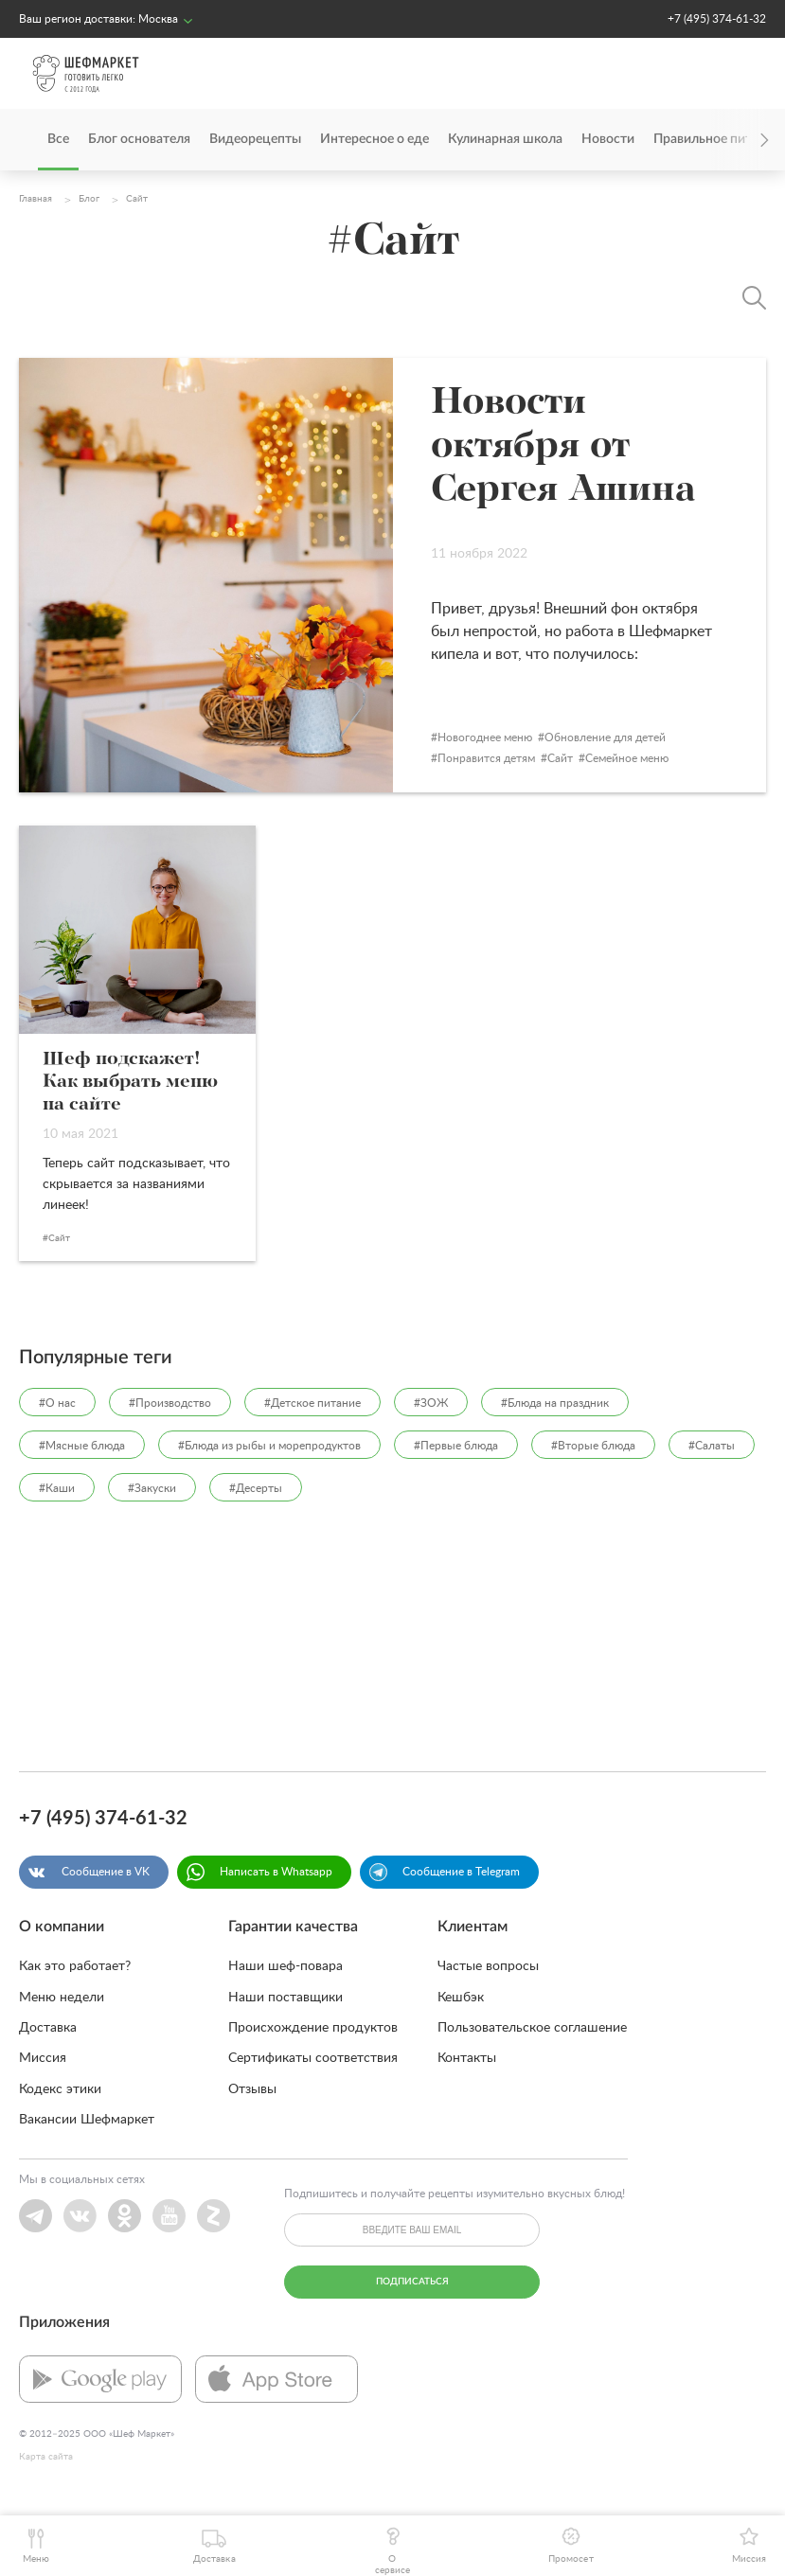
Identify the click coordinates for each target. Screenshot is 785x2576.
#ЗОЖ (431, 1403)
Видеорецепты (255, 139)
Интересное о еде (374, 139)
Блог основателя (139, 139)
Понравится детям (486, 758)
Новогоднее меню (484, 737)
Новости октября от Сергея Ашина (563, 446)
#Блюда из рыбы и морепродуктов (269, 1445)
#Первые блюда (456, 1445)
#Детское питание (312, 1403)
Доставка (48, 2027)
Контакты (466, 2058)
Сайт (560, 758)
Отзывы (252, 2089)
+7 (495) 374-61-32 (717, 19)
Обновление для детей (605, 737)
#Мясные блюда (82, 1445)
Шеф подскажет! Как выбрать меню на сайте (130, 1082)
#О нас (57, 1403)
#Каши (57, 1488)
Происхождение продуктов (313, 2027)
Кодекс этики (60, 2089)
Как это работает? (75, 1966)
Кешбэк (460, 1997)
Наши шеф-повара (285, 1966)
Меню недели (61, 1997)
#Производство (170, 1403)
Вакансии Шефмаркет (86, 2119)
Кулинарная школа (505, 139)
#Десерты (255, 1488)
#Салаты (711, 1445)
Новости (607, 139)
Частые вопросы (488, 1966)
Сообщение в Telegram (461, 1871)
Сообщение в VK (106, 1871)
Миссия (42, 2058)
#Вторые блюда (593, 1445)
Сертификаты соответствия (313, 2058)
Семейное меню (627, 758)
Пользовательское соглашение (532, 2027)
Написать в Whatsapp (276, 1871)
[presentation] (737, 139)
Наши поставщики (285, 1997)
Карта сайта (46, 2456)
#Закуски (152, 1488)
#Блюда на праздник (555, 1403)
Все (58, 139)
